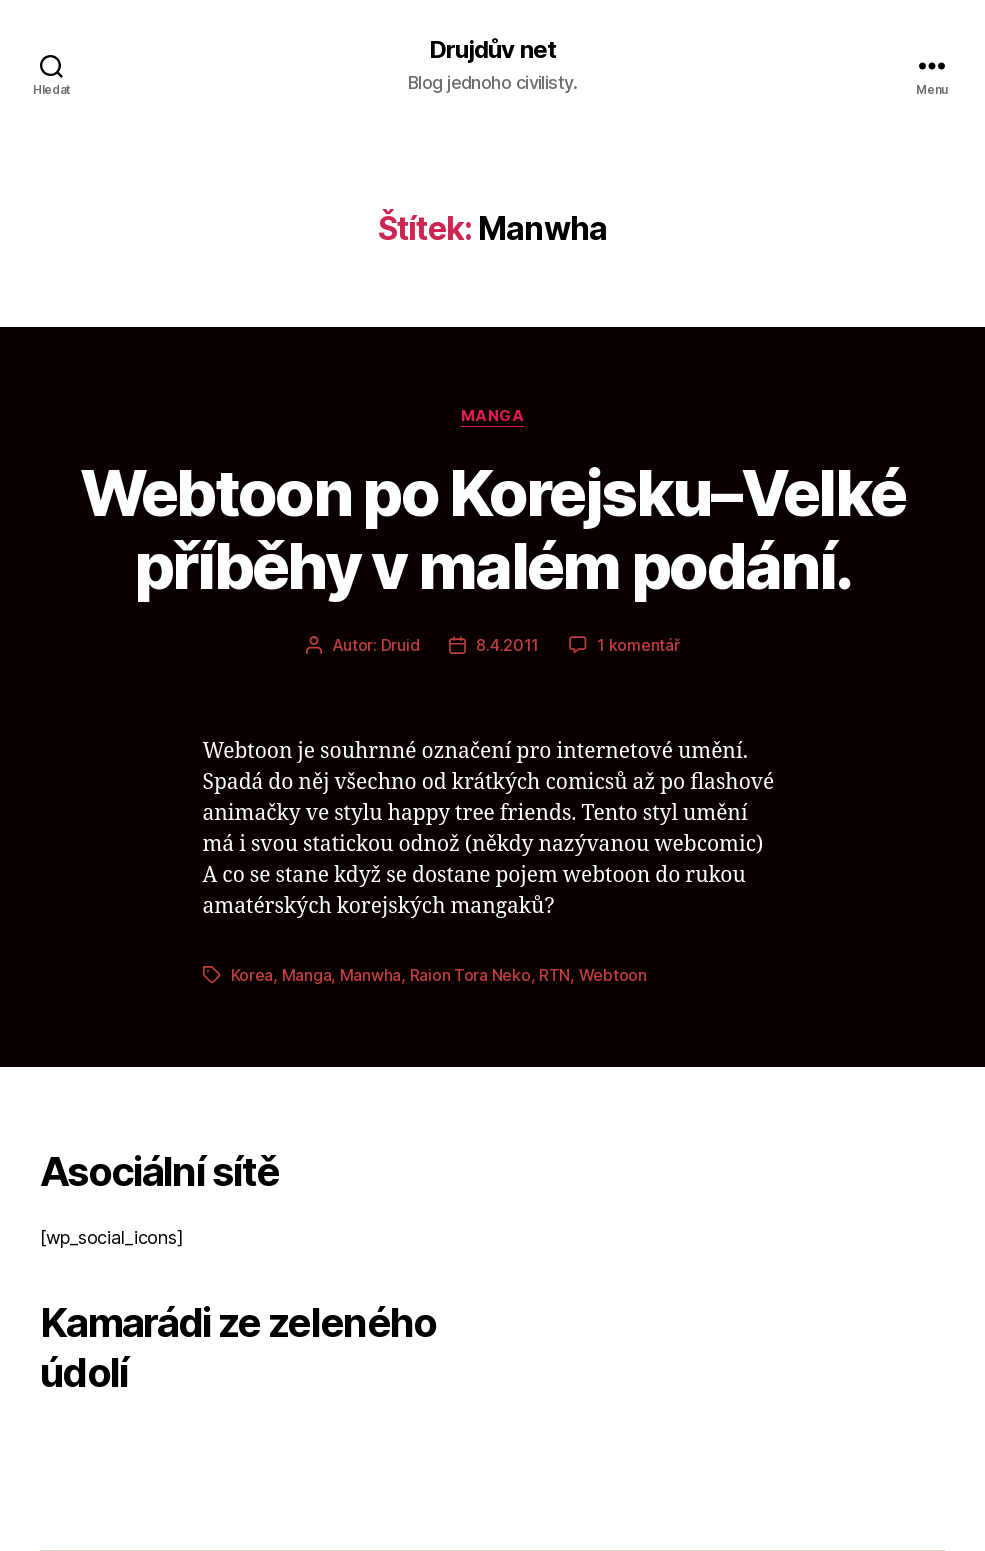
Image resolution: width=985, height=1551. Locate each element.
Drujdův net (492, 50)
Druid (400, 645)
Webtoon (613, 975)
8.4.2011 (507, 645)
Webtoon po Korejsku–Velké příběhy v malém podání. (493, 529)
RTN (554, 975)
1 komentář (638, 645)
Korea (252, 975)
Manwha (370, 975)
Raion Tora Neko (470, 975)
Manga (493, 416)
